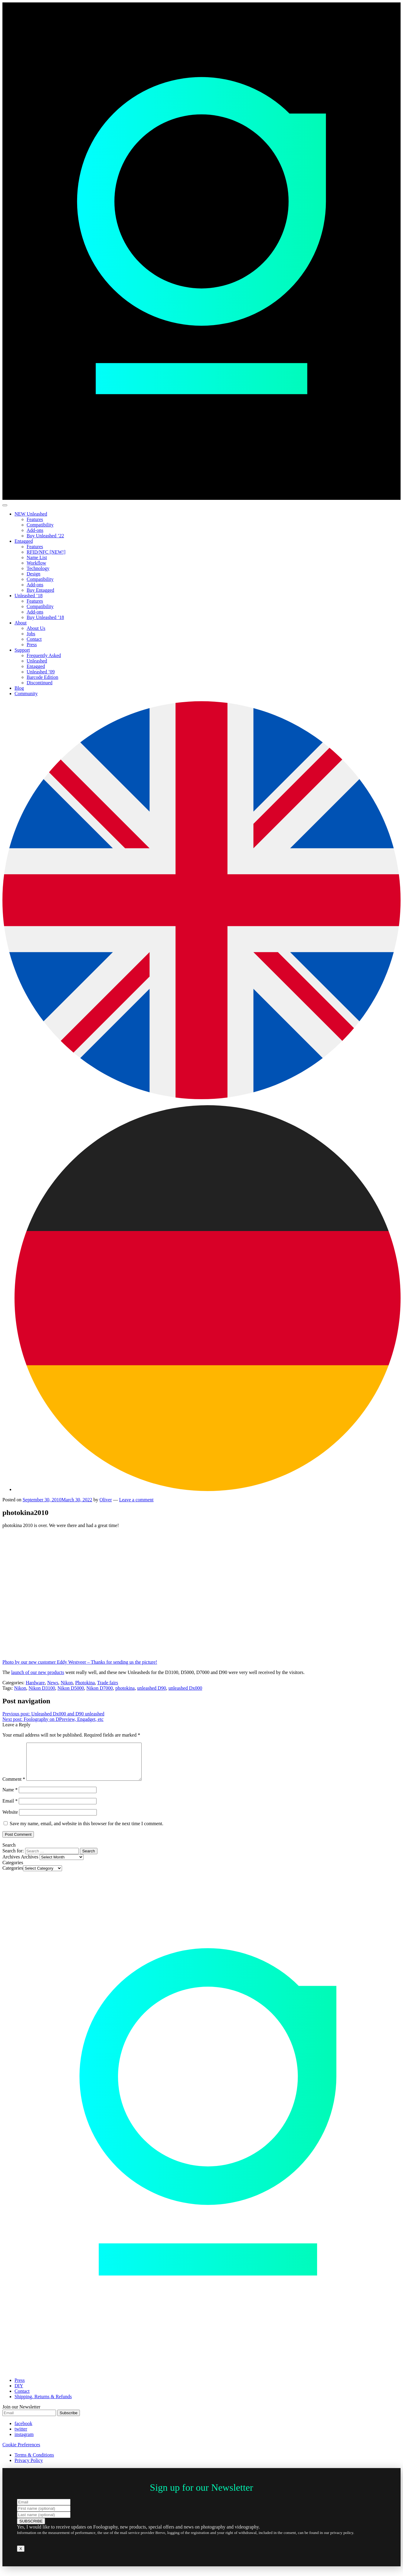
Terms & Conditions (34, 2462)
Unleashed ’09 (41, 671)
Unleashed (37, 660)
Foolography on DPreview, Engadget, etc (52, 1719)
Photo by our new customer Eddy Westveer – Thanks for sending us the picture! (93, 1659)
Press (32, 644)
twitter (21, 2436)
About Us (36, 628)
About (21, 622)
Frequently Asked (44, 655)
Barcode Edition (42, 677)
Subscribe (68, 2420)
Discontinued (39, 682)
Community (26, 693)
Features (35, 519)
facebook (23, 2430)
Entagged (24, 541)
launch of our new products (37, 1672)
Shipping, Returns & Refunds (43, 2403)
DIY (19, 2392)
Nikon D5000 (70, 1688)
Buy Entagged (40, 590)
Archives (29, 1864)
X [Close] (20, 2556)
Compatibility (40, 524)
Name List (37, 557)
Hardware (35, 1682)
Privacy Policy (29, 2467)
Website (10, 1819)
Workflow (36, 562)
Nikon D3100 (41, 1688)
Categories (12, 1875)
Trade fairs (107, 1682)
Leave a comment (136, 1499)
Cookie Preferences (21, 2451)
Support (22, 650)
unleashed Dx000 (185, 1688)
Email (10, 1808)
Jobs (31, 633)
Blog (19, 688)
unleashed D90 (151, 1688)
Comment (13, 1786)
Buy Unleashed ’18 (45, 617)
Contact (34, 639)
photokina (125, 1688)
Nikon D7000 (100, 1688)
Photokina (85, 1682)
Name (10, 1796)
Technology (38, 568)
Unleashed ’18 (29, 595)
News (52, 1682)
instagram (24, 2441)
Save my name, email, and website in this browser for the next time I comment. (86, 1830)
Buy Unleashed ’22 (45, 535)
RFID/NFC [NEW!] (46, 552)
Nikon (67, 1682)
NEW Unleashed (31, 513)
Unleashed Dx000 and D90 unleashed (53, 1713)
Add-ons (35, 530)
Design (33, 573)
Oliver (106, 1499)
